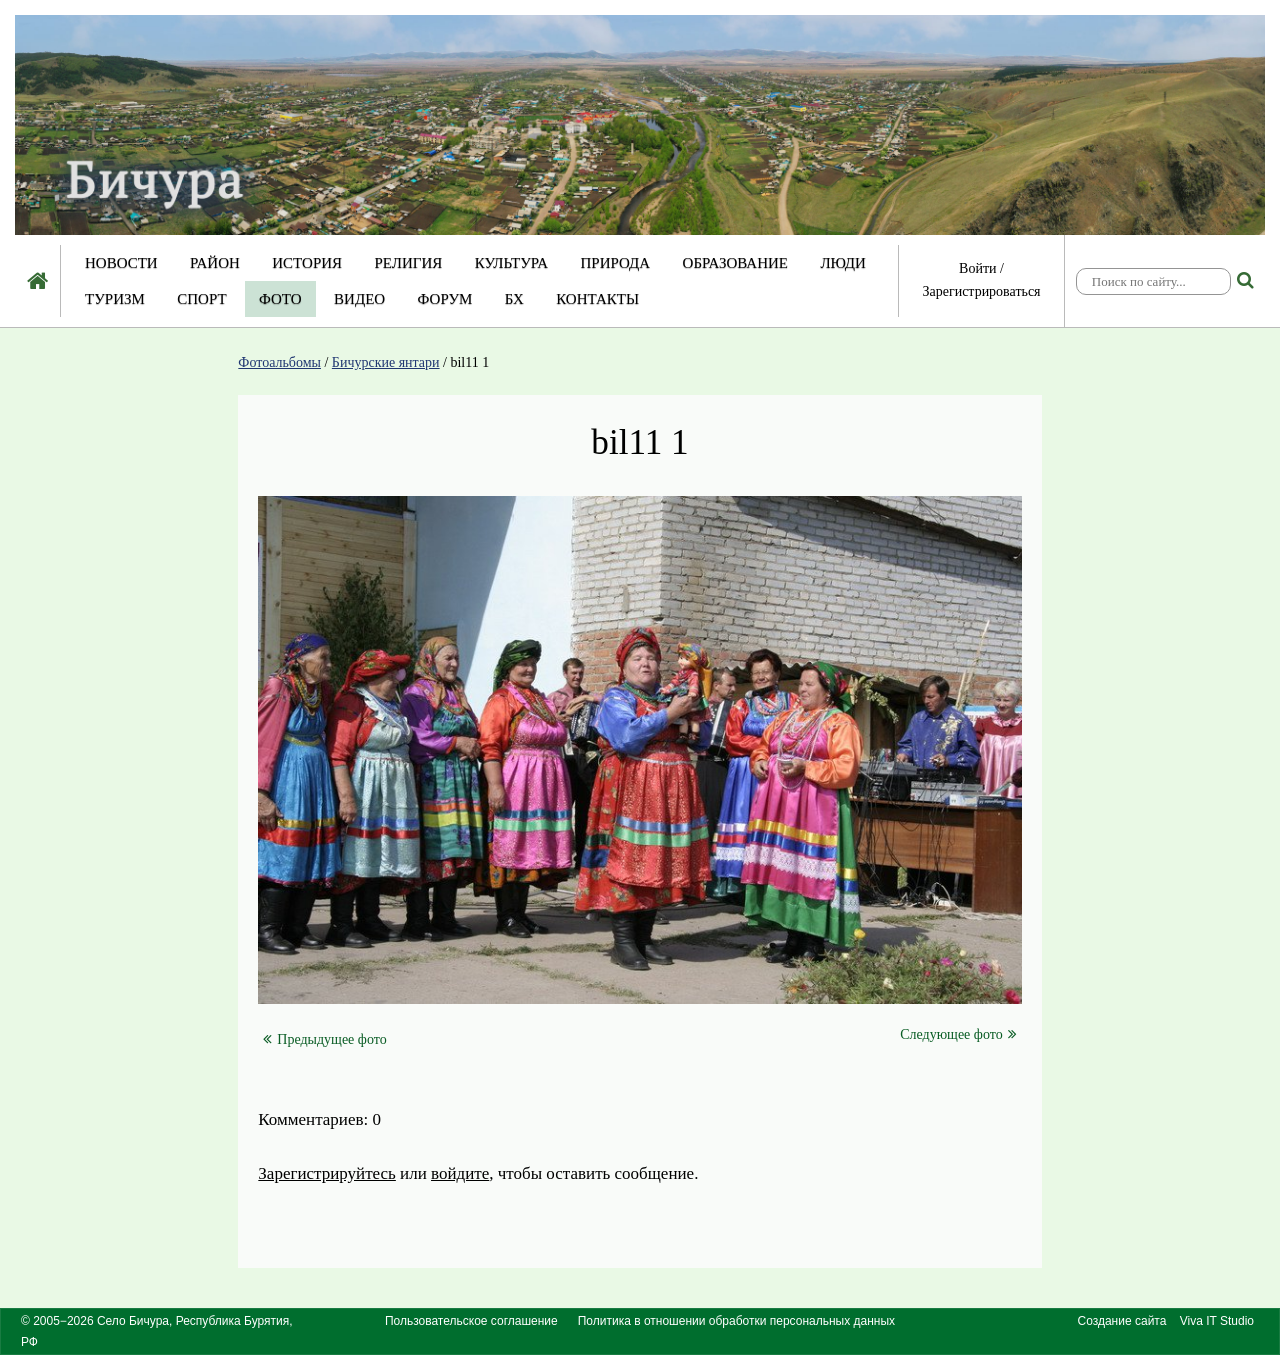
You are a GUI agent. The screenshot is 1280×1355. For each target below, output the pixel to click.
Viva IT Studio (1217, 1321)
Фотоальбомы (279, 362)
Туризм (115, 299)
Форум (445, 299)
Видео (359, 299)
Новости (121, 263)
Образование (735, 263)
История (307, 263)
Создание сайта (1122, 1321)
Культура (511, 263)
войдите (460, 1173)
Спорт (201, 299)
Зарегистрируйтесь (327, 1173)
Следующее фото (958, 1034)
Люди (843, 263)
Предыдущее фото (324, 1039)
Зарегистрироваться (981, 291)
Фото (280, 299)
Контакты (597, 299)
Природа (615, 263)
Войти (977, 268)
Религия (409, 263)
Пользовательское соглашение (471, 1321)
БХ (514, 299)
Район (215, 263)
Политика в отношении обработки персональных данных (736, 1321)
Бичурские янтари (386, 362)
